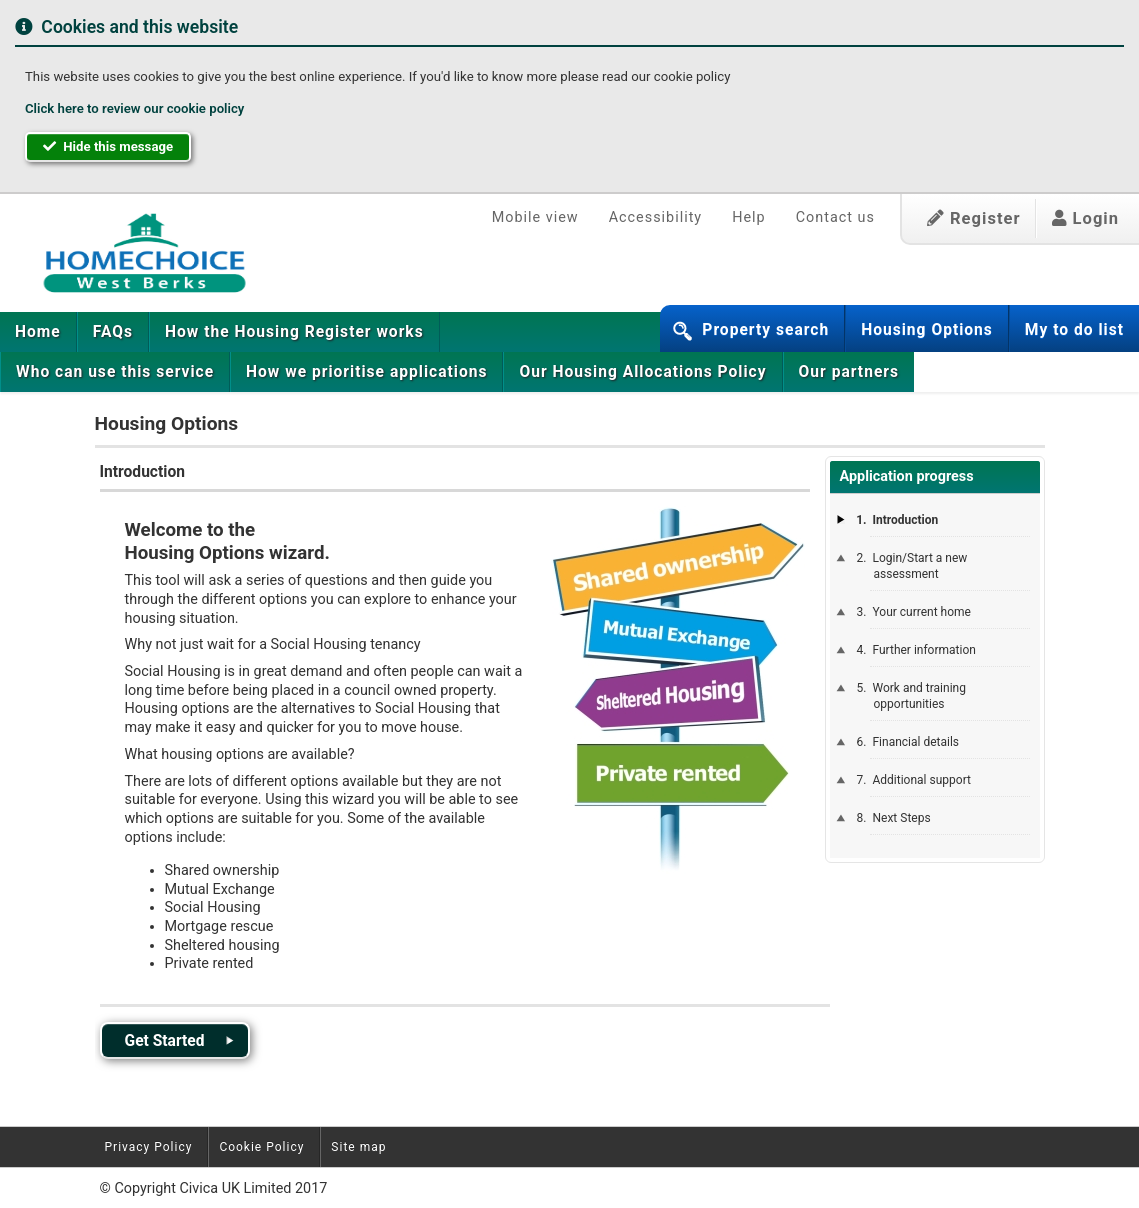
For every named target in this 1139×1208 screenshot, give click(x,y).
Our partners (849, 372)
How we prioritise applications (366, 372)
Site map (358, 1147)
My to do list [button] (1074, 330)
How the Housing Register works (294, 332)
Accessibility (656, 217)
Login (1085, 218)
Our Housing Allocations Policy (642, 372)
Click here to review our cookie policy (134, 108)
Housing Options (927, 330)
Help (748, 217)
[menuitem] (38, 332)
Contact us (835, 217)
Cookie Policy (261, 1147)
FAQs (113, 332)
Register (974, 218)
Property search (765, 330)
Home (38, 332)
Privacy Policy (149, 1147)
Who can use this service (115, 372)
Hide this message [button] (108, 146)
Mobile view (535, 217)
